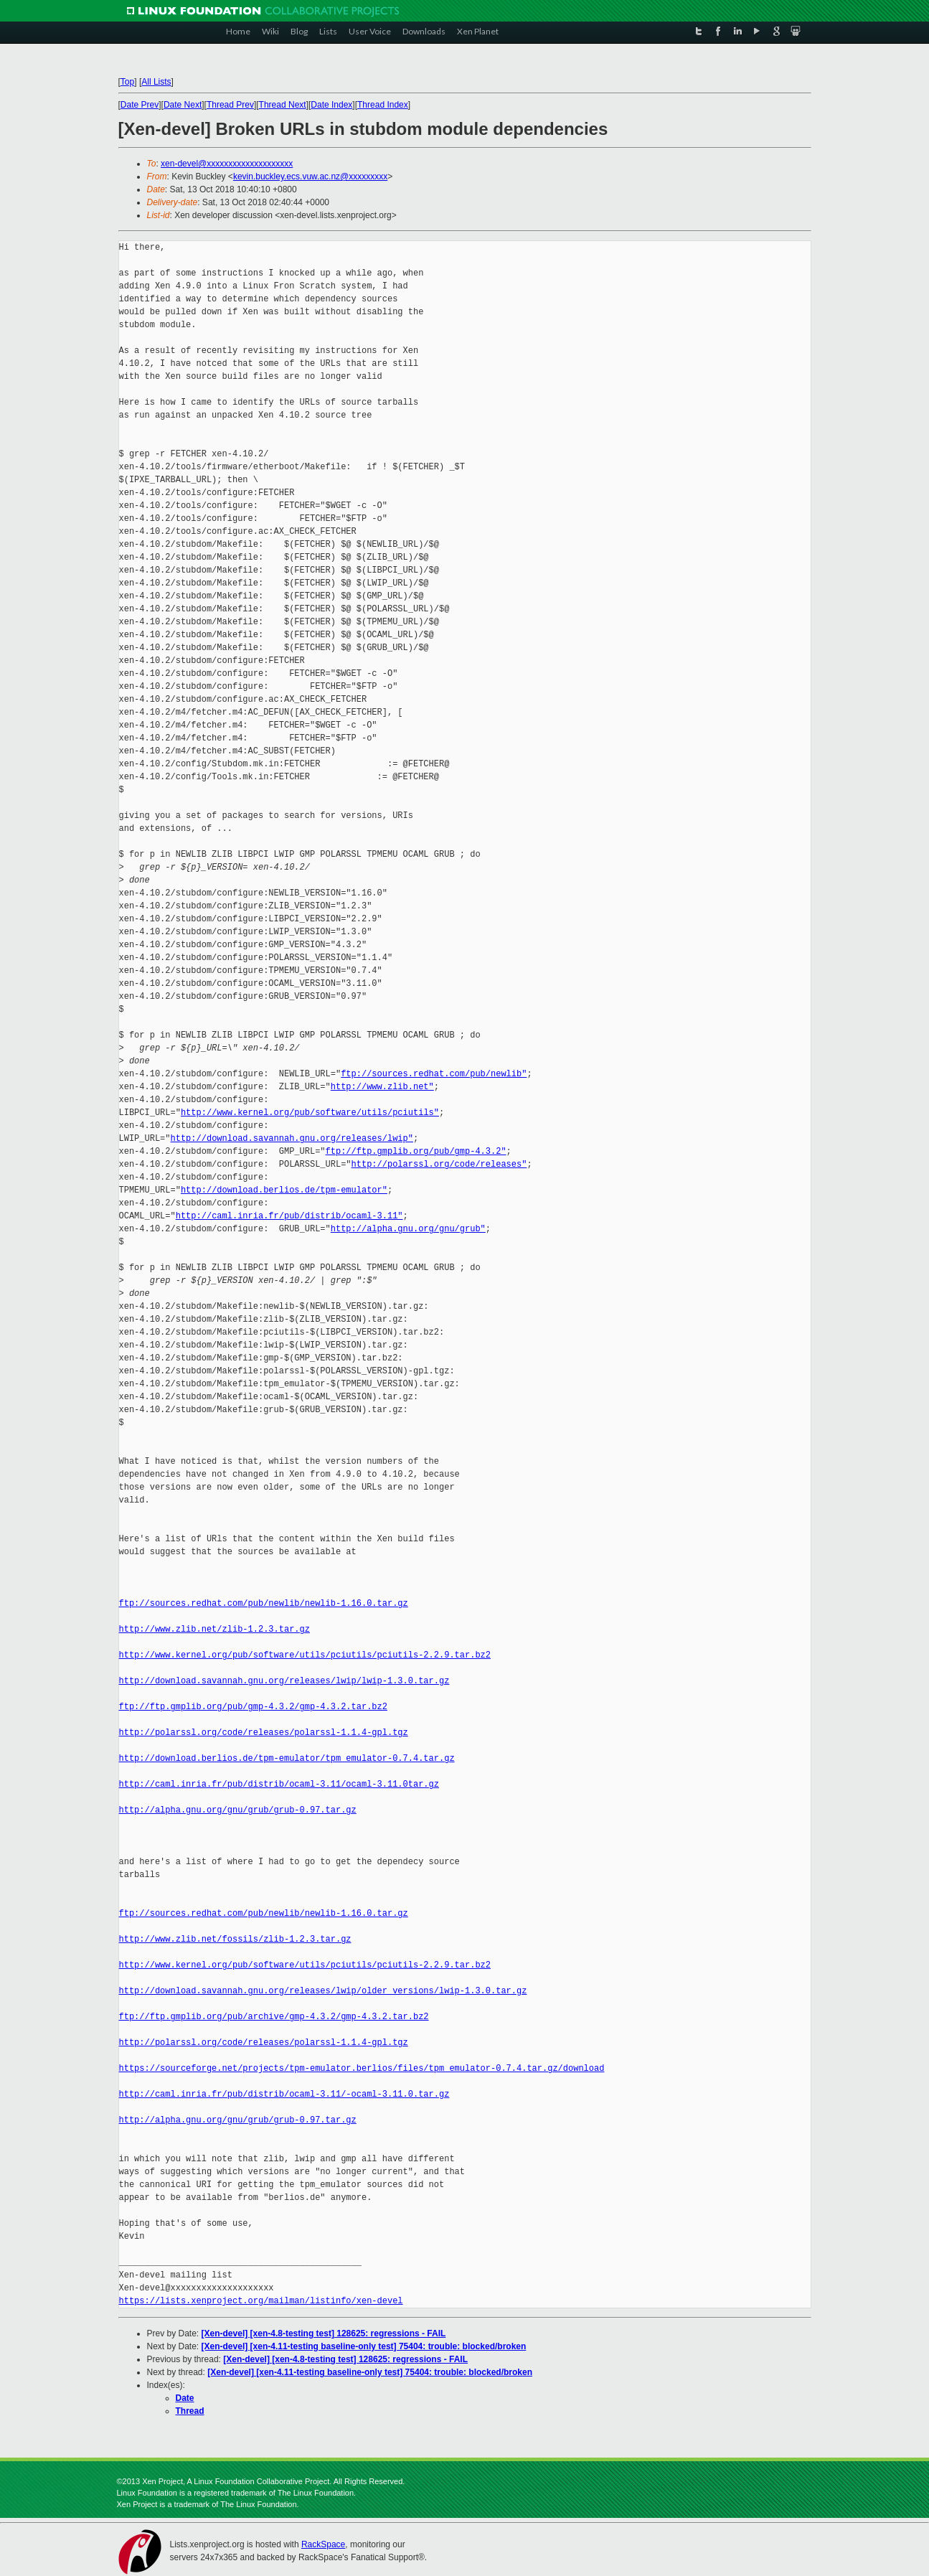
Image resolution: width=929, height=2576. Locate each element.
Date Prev (140, 105)
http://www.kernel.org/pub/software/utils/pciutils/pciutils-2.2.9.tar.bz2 (305, 1655)
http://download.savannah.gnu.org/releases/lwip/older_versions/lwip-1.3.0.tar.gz (323, 1991)
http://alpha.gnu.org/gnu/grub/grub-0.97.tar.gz (238, 1810)
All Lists (156, 82)
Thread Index (382, 105)
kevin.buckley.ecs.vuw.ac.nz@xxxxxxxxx (310, 176)
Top (127, 82)
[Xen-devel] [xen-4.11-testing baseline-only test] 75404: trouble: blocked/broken (364, 2346)
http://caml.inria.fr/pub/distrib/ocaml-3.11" (289, 1216)
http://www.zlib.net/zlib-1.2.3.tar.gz (214, 1629)
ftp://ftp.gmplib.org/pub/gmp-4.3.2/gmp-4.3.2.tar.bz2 (253, 1707)
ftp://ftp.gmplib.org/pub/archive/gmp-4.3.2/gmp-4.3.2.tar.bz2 (274, 2017)
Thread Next (282, 105)
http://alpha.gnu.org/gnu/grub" (408, 1229)
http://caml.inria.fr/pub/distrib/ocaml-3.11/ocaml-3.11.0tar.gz (279, 1784)
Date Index (331, 105)
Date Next (183, 105)
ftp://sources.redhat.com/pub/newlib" (434, 1074)
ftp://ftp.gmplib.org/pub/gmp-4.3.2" (416, 1151)
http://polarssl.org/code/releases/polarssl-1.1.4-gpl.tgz (263, 1732)
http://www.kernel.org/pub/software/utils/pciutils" (310, 1112)
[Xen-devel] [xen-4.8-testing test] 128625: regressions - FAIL (324, 2333)
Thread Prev (230, 105)
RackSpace (323, 2544)
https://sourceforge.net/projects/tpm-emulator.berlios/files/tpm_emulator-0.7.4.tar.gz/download (362, 2068)
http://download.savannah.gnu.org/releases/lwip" (292, 1138)
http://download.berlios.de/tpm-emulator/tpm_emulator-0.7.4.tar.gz (287, 1758)
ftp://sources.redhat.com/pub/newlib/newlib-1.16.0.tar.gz (263, 1603)
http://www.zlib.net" (382, 1087)
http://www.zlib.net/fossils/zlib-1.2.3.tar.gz (235, 1939)
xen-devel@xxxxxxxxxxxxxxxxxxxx (227, 164)
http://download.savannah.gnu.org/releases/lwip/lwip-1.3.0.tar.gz (284, 1681)
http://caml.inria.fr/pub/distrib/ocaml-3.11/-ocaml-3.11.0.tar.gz (284, 2094)
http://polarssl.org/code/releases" (439, 1164)
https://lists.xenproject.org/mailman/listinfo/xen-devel (261, 2301)
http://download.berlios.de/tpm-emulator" (284, 1190)
